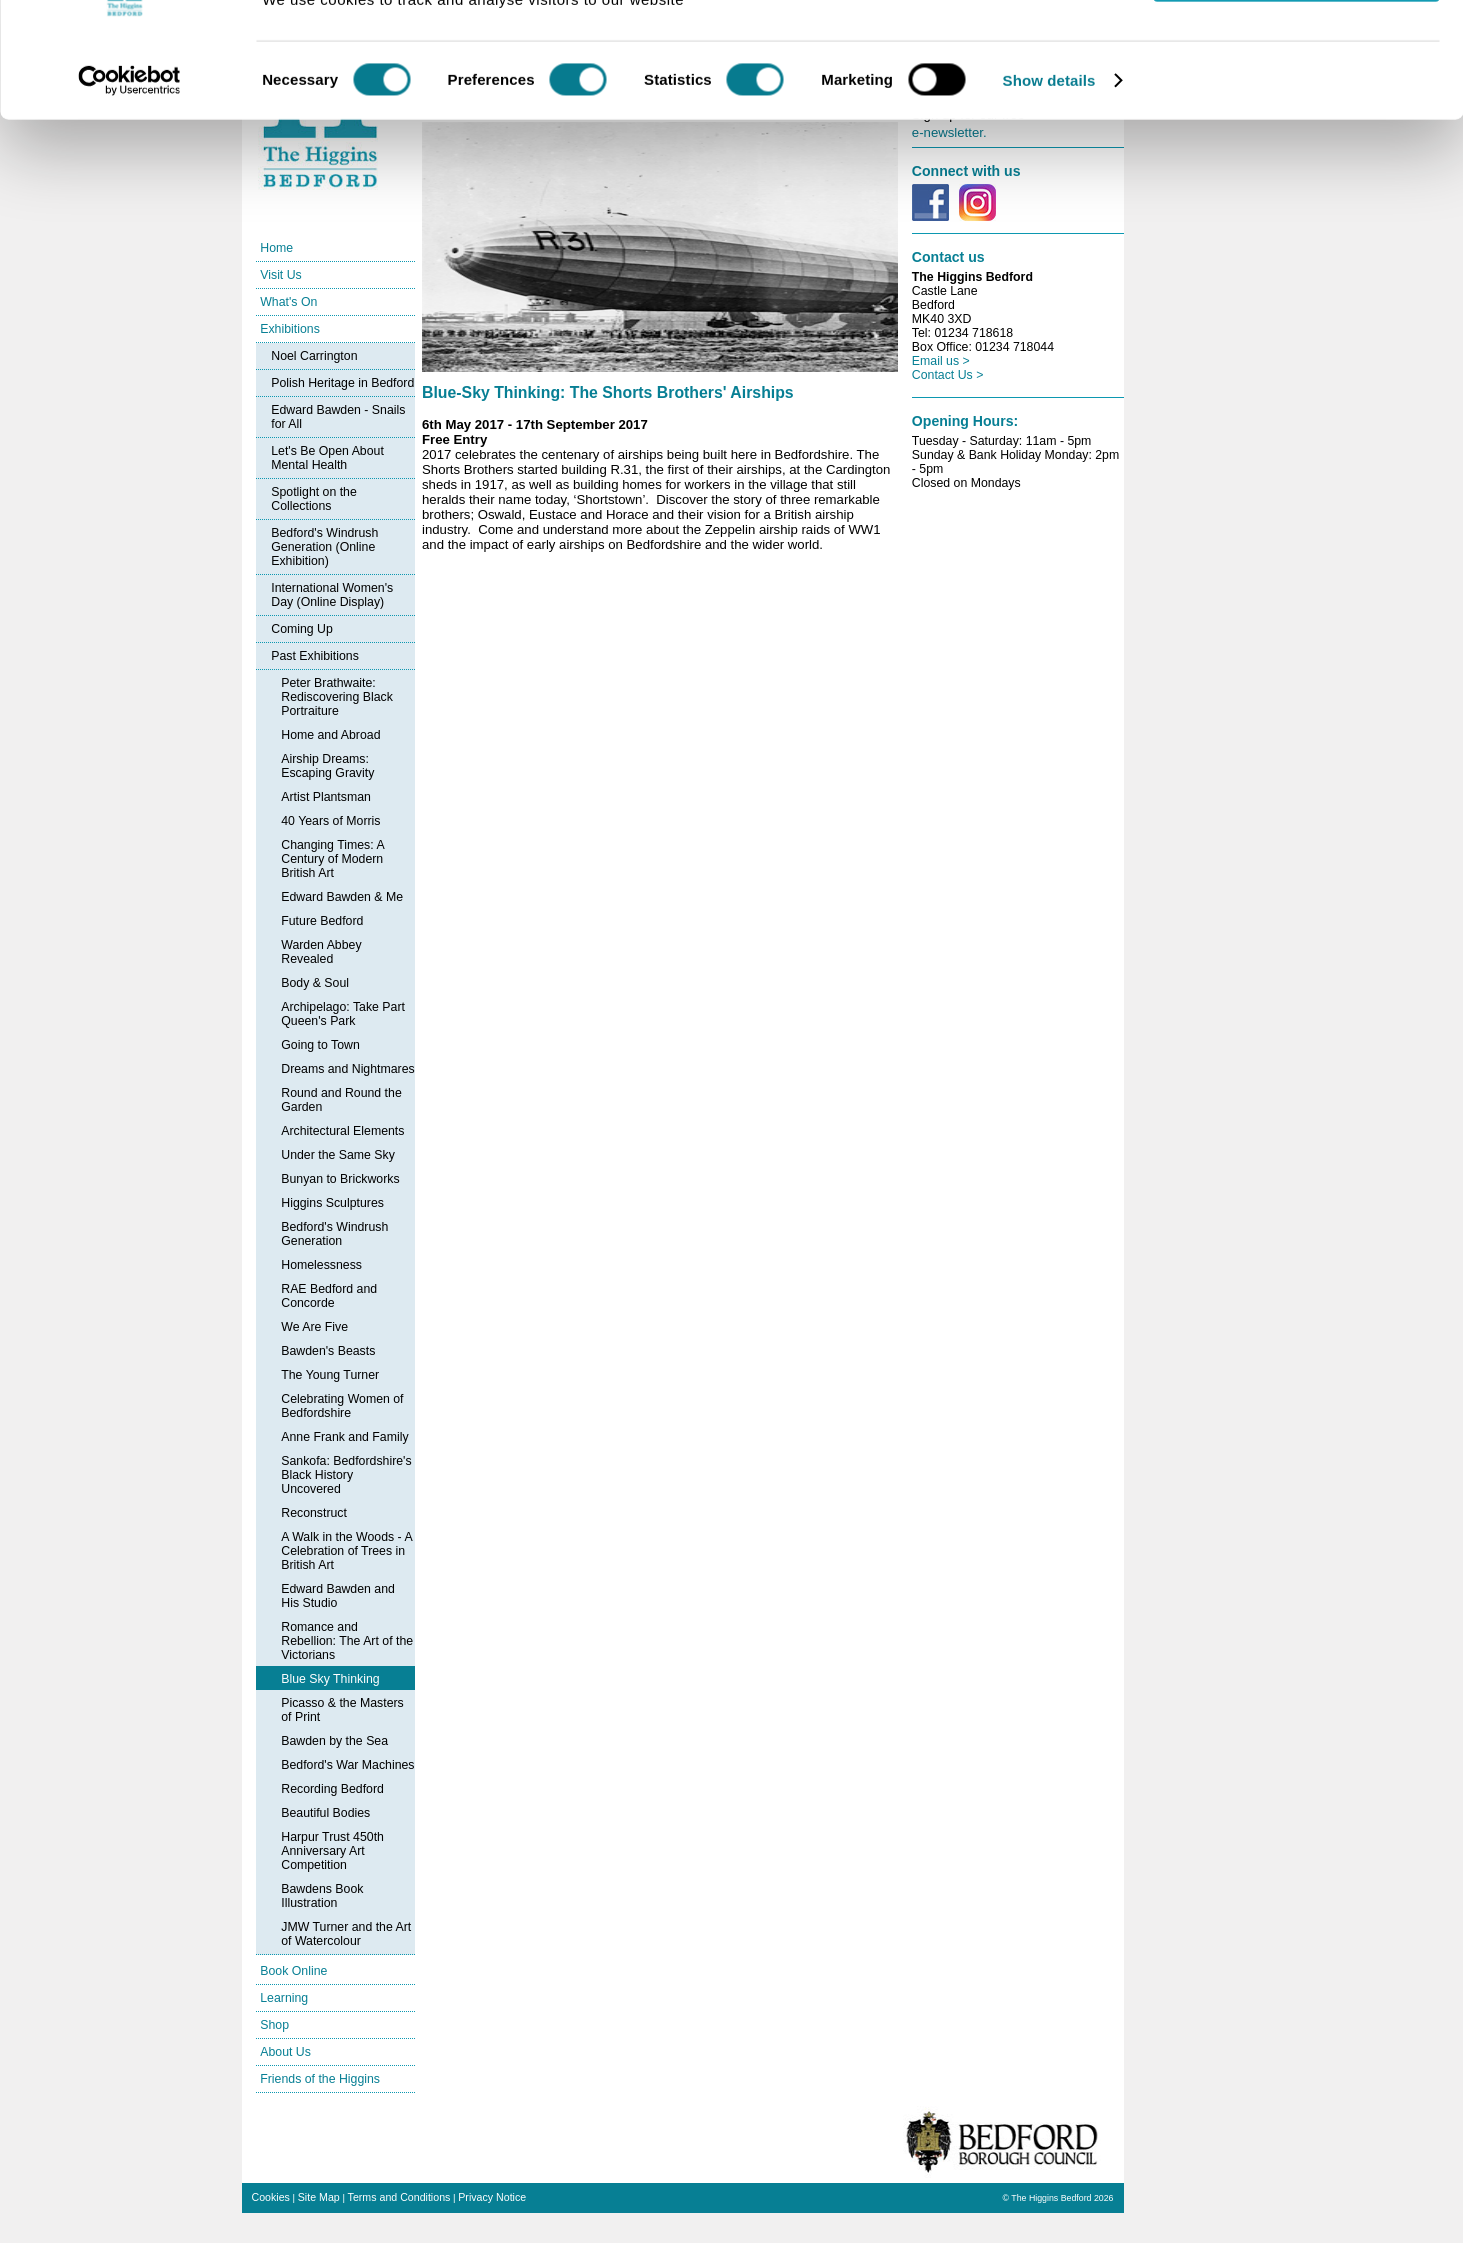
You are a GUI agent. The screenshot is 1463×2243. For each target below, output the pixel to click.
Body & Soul (315, 983)
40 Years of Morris (330, 821)
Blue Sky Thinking (330, 1679)
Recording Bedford (332, 1789)
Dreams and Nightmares (347, 1069)
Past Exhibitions (315, 656)
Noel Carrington (314, 356)
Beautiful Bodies (325, 1813)
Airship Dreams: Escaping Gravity (327, 766)
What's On (288, 302)
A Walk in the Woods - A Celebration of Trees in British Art (346, 1551)
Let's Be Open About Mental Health (327, 458)
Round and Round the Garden (341, 1100)
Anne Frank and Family (344, 1437)
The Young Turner (330, 1375)
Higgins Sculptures (332, 1203)
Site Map (319, 2197)
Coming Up (302, 629)
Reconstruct (314, 1513)
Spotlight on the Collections (314, 499)
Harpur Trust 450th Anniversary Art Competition (332, 1851)
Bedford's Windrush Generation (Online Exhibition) (324, 547)
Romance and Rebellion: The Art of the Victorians (347, 1641)
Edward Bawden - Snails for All (338, 417)
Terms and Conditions (399, 2197)
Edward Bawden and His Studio (338, 1596)
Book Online (293, 1971)
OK (1296, 49)
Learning (284, 1998)
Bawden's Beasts (328, 1351)
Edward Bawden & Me (342, 897)
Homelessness (321, 1265)
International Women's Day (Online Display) (332, 595)
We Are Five (314, 1327)
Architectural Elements (342, 1131)
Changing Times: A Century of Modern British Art (332, 859)
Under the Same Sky (338, 1155)
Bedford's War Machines (347, 1765)
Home (276, 248)
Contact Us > (948, 375)
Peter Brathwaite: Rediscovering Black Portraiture (337, 697)
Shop (274, 2025)
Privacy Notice (492, 2197)
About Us (285, 2052)
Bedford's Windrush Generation (334, 1234)
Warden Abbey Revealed (321, 952)
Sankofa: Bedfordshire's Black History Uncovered (346, 1475)
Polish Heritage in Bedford (342, 383)
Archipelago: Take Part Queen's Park (343, 1014)
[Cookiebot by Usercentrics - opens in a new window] (129, 154)
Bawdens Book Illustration (322, 1896)
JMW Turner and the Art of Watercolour (346, 1934)
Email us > (941, 361)
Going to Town (320, 1045)
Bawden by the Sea (334, 1741)
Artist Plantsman (326, 797)
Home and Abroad (330, 735)
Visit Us (281, 275)
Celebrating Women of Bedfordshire (342, 1406)
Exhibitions (290, 329)
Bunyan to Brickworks (340, 1179)
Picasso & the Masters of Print (342, 1710)
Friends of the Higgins (320, 2079)
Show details (1049, 153)
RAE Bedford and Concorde (329, 1296)
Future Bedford (322, 921)
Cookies (271, 2197)
